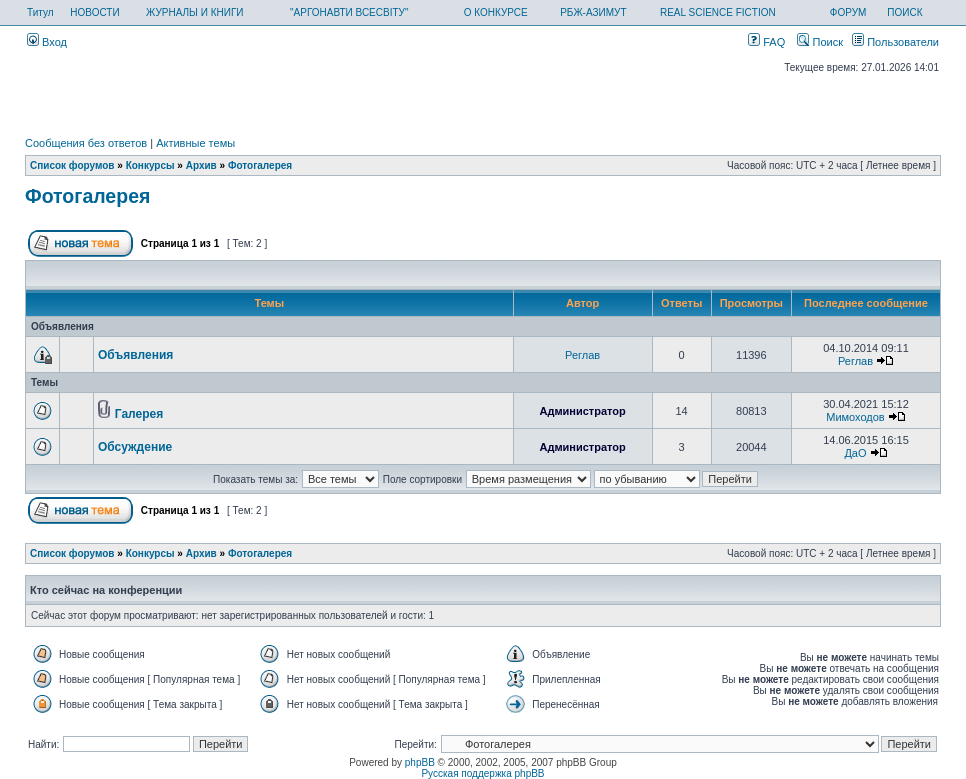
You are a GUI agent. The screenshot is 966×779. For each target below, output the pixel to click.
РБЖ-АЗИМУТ (593, 12)
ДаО (855, 453)
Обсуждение (135, 447)
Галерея (139, 414)
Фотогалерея (260, 165)
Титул (40, 12)
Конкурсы (150, 165)
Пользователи (895, 42)
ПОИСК (904, 12)
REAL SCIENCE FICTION (718, 12)
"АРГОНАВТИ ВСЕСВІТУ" (349, 12)
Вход (47, 42)
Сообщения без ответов (86, 143)
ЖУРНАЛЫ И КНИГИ (195, 12)
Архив (201, 165)
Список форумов (72, 165)
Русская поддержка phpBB (482, 773)
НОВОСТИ (94, 12)
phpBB (420, 762)
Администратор (582, 411)
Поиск (820, 42)
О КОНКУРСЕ (496, 12)
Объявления (135, 355)
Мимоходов (855, 417)
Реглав (582, 355)
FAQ (766, 42)
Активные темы (195, 143)
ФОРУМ (848, 12)
